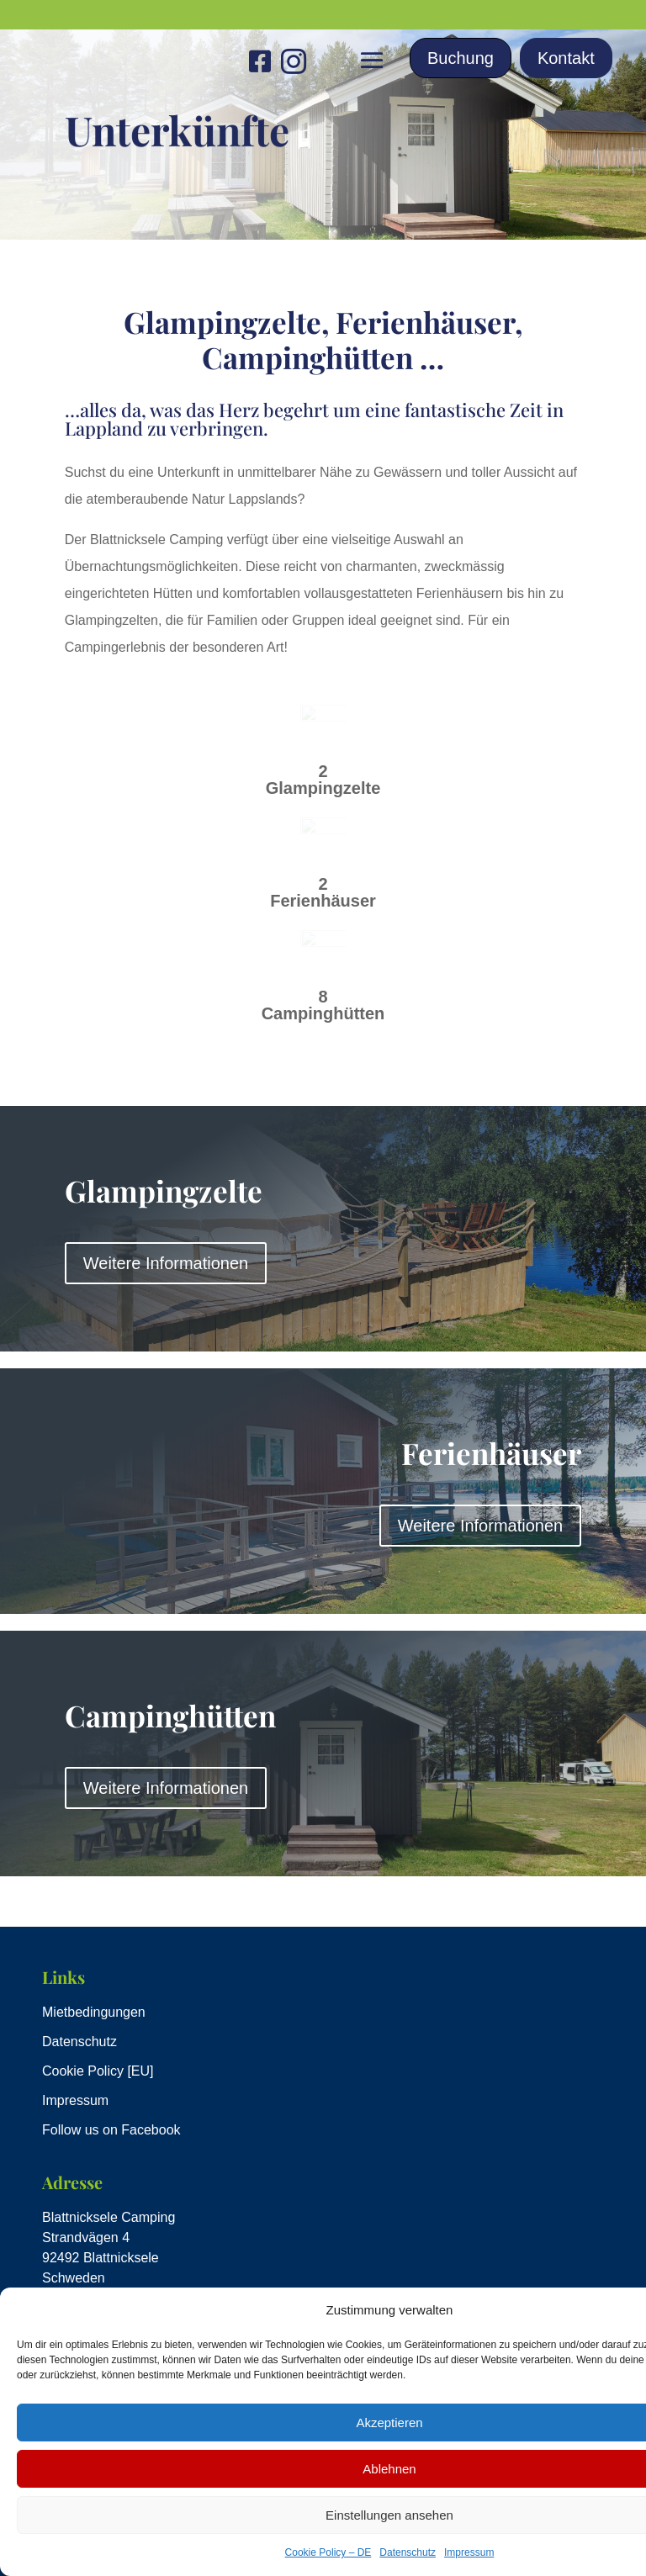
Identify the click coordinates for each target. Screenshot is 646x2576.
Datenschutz (407, 2552)
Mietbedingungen (94, 2012)
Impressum (469, 2552)
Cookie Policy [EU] (98, 2071)
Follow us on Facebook (111, 2130)
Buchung (460, 58)
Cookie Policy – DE (328, 2552)
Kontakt (566, 58)
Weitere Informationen (165, 1263)
